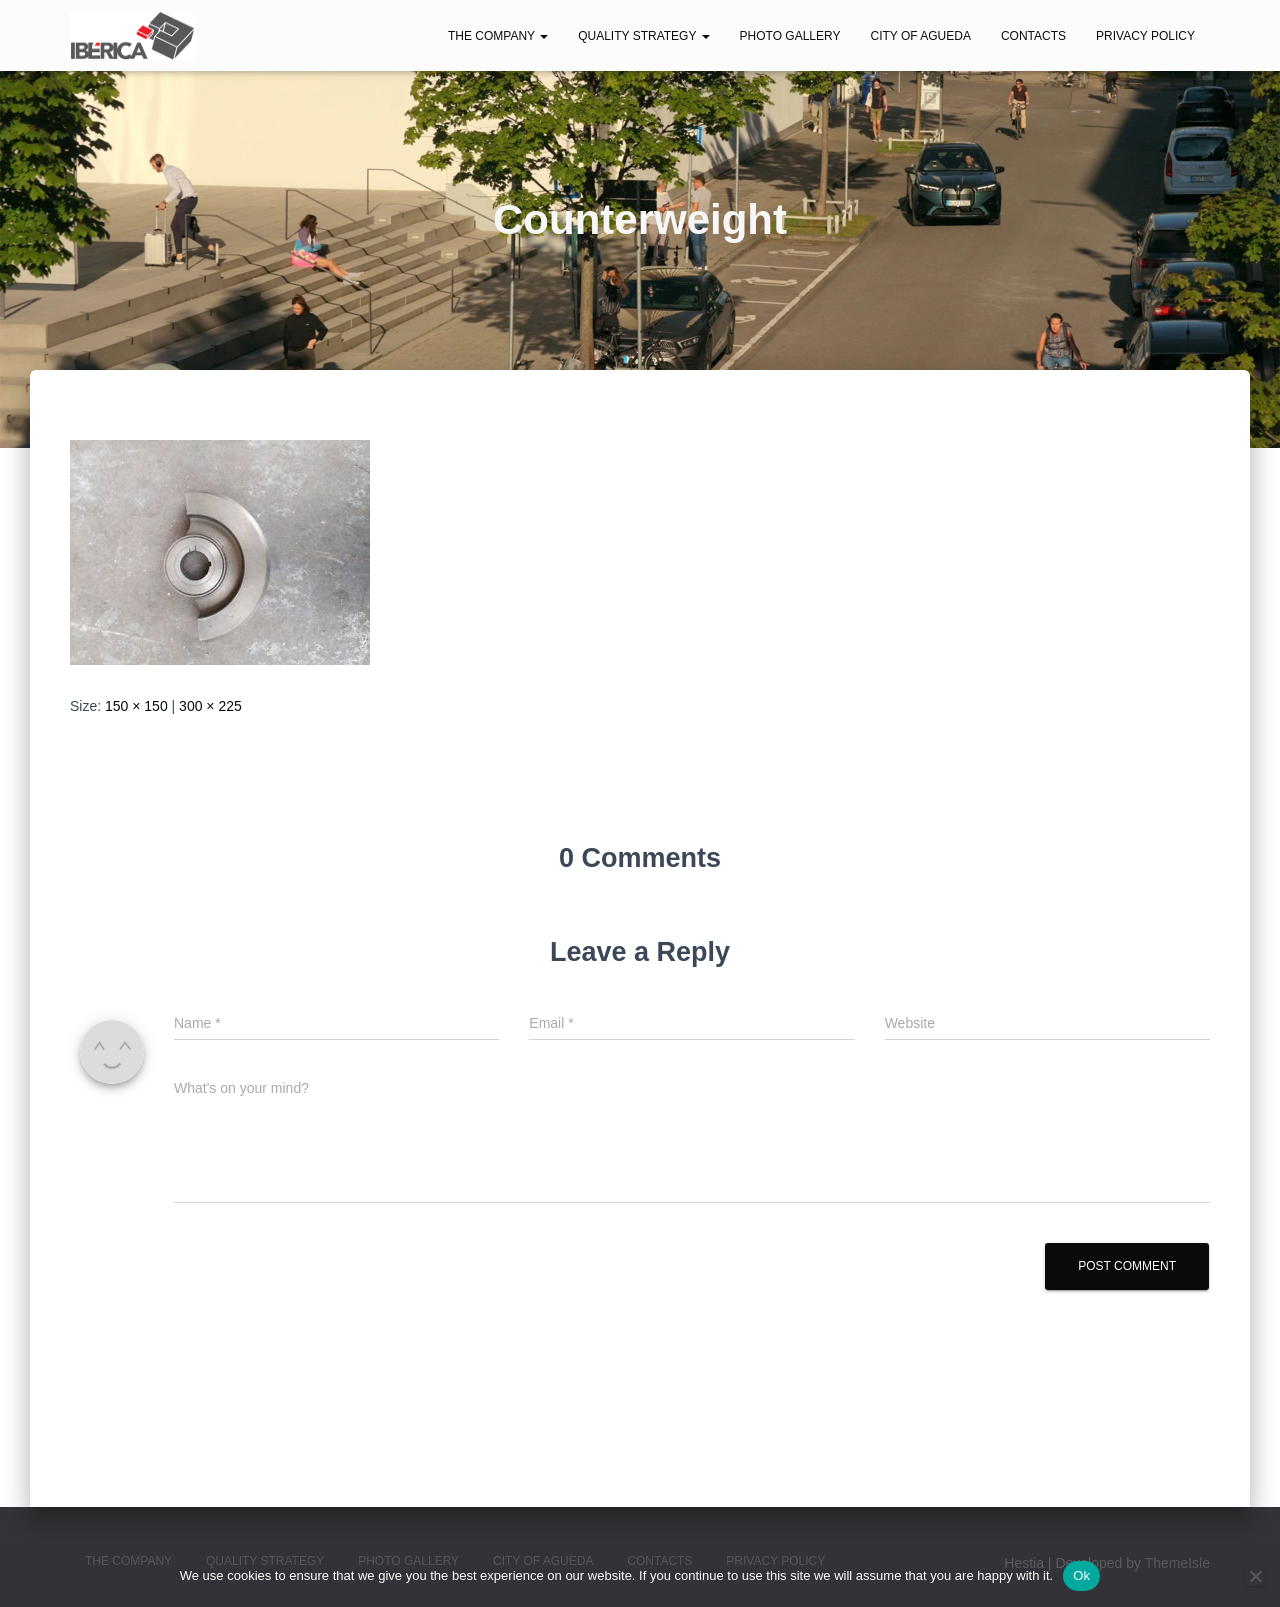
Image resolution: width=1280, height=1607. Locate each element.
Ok (1081, 1575)
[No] (1255, 1576)
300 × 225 (210, 706)
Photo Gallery (790, 36)
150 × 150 (136, 706)
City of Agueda (920, 36)
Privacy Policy (1145, 36)
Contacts (1033, 36)
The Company (498, 36)
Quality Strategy (643, 36)
